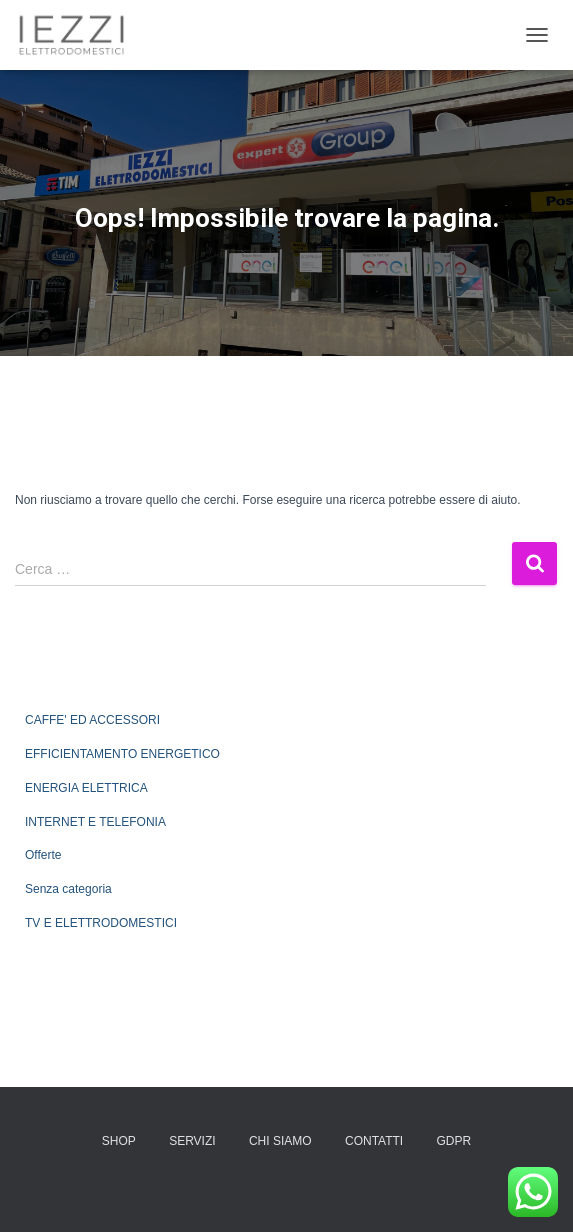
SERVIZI (192, 1141)
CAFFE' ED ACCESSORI (92, 720)
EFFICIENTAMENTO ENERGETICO (122, 754)
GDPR (454, 1141)
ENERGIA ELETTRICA (86, 788)
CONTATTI (374, 1141)
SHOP (119, 1141)
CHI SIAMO (280, 1141)
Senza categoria (68, 889)
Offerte (43, 855)
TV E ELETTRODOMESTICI (101, 923)
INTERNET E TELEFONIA (95, 822)
